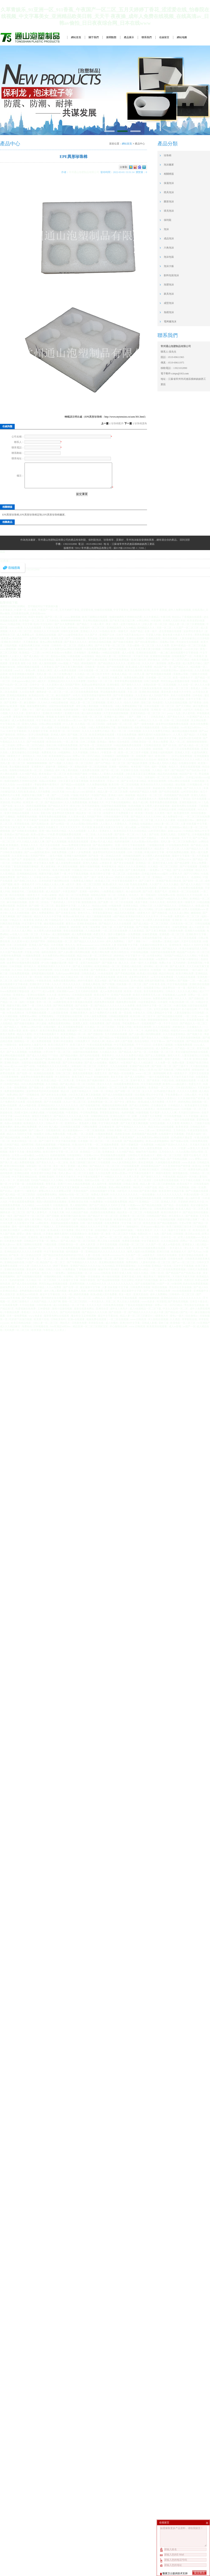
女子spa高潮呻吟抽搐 (121, 1235)
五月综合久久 (167, 1156)
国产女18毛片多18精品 (134, 786)
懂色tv (112, 746)
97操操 (74, 800)
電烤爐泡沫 (170, 321)
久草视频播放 (91, 964)
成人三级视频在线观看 (99, 921)
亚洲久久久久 (115, 707)
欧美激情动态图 (123, 1224)
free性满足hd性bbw (191, 732)
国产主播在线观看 (97, 664)
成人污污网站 (146, 914)
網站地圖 (182, 37)
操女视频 (180, 789)
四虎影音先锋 (123, 1139)
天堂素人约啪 (153, 639)
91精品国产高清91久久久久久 (172, 1149)
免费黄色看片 (130, 725)
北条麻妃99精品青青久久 (154, 950)
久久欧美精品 (137, 935)
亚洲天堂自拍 (112, 1295)
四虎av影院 (30, 975)
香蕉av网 (30, 675)
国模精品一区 (65, 771)
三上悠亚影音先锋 (58, 1017)
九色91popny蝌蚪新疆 (68, 978)
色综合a (176, 622)
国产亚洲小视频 (148, 1196)
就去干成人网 (140, 807)
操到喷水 (90, 796)
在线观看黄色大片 (146, 803)
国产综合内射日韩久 (15, 743)
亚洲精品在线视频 (46, 639)
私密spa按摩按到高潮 (94, 689)
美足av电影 (118, 875)
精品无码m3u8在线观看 (161, 1131)
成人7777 (36, 996)
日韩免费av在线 (167, 900)
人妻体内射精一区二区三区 (155, 1267)
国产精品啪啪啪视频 (108, 1285)
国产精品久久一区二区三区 (104, 1171)
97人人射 (68, 729)
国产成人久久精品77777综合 (127, 782)
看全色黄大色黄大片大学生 (178, 639)
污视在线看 (50, 1249)
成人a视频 (47, 732)
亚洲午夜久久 (33, 718)
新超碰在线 (159, 793)
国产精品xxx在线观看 (73, 789)
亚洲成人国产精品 (39, 950)
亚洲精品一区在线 (161, 1270)
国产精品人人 (25, 882)
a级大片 (42, 686)
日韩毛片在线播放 (167, 1260)
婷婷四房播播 (96, 1295)
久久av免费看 (102, 875)
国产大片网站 (184, 711)
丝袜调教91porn (65, 996)
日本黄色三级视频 (163, 1049)
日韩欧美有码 (58, 1324)
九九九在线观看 (33, 632)
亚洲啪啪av (175, 832)
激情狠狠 (161, 668)
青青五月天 (23, 1213)
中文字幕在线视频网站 (118, 807)
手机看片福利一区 (196, 1139)
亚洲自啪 (17, 875)
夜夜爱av (6, 643)
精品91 (23, 1253)
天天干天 (186, 843)
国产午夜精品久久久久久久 (131, 1131)
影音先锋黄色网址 (154, 996)
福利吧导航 (27, 1149)
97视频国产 (45, 1174)
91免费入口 (28, 1142)
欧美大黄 (63, 903)
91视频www (167, 1042)
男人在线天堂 (26, 764)
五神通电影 (44, 1313)
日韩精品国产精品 (127, 1074)
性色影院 (158, 707)
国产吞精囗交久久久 (51, 843)
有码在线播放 (199, 818)
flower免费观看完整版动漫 (77, 850)
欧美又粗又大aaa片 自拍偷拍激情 (90, 1081)
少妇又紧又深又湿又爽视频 (140, 778)
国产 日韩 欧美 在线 (154, 989)
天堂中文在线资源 (191, 946)
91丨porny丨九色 (171, 718)
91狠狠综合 (96, 925)
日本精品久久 (176, 1110)
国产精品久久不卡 (58, 811)
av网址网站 (143, 625)
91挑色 (167, 1124)
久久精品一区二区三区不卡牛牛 (92, 679)
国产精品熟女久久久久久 (112, 668)
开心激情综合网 (119, 1331)
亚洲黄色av (19, 999)
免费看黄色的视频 (27, 821)
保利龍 (167, 220)
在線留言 (164, 37)
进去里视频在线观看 (170, 636)
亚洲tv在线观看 (9, 1110)
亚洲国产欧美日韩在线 (169, 885)
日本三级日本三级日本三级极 (75, 893)
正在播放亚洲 (159, 1110)
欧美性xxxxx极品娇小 (175, 1089)
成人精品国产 (17, 814)
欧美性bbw (110, 925)
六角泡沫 (169, 247)
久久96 (35, 818)
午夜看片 (199, 661)
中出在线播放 (62, 732)
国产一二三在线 (60, 800)
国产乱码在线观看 (90, 1060)
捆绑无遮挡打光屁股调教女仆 (155, 739)
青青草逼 (51, 1188)
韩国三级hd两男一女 (89, 682)
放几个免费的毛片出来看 (103, 1017)
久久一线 (157, 725)
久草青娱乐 (47, 671)
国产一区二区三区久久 (162, 864)
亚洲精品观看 (22, 1178)
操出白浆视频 (147, 964)
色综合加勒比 (142, 1046)
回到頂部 (185, 544)
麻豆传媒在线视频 (17, 907)
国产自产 (17, 864)
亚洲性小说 (134, 668)
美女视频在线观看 (19, 771)
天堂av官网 (185, 1228)
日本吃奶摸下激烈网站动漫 (29, 693)
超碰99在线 (186, 675)
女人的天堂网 (25, 704)
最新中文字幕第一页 (183, 860)
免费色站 (27, 1331)
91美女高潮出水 (16, 1017)
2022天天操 (58, 796)
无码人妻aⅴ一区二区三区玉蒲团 (76, 1178)
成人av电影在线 (28, 1110)
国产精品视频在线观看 (170, 1021)
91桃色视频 (74, 661)
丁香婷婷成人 (58, 907)
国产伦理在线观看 (169, 796)
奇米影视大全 (109, 871)
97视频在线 (64, 1149)
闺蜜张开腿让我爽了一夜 (36, 800)
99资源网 (156, 625)
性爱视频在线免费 (26, 1313)
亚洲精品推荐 (114, 632)
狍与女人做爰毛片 (111, 764)
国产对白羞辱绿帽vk (146, 647)
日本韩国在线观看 (82, 999)
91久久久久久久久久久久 (124, 1199)
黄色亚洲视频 (146, 1167)
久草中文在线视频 (107, 1249)
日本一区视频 (62, 1242)
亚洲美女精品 (131, 910)
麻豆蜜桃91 (30, 707)
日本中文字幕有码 (16, 736)
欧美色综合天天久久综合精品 (83, 764)
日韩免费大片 (83, 1046)
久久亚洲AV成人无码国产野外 (63, 689)
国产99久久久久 (193, 793)
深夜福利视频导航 (152, 942)
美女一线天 (112, 629)
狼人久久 (5, 803)
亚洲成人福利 (58, 739)
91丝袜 (46, 650)
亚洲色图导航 (195, 967)
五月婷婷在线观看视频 (83, 1203)
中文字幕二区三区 (131, 1228)
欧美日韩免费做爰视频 (53, 1035)
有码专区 (172, 907)
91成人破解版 (50, 900)
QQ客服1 (5, 565)
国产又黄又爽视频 (156, 935)
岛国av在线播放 (170, 732)
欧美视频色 (12, 850)
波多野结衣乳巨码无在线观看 (109, 857)
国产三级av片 (36, 1135)
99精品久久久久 (114, 1181)
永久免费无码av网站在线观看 (66, 654)
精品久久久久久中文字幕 (48, 921)
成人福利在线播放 (91, 718)
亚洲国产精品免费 (121, 999)
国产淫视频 (53, 1221)
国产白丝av (6, 1196)
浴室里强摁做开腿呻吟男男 (96, 700)
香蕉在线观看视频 (190, 771)
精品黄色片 (18, 803)
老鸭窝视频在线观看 (43, 978)
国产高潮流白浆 (40, 828)
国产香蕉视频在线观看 (20, 1014)
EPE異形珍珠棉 (10, 519)
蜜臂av (44, 1192)
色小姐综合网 (134, 896)
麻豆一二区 (151, 814)
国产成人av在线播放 (96, 1067)
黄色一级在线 (34, 1238)
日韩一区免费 (199, 1192)
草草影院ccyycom (118, 992)
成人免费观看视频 (81, 939)
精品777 (133, 1206)
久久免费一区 (163, 1067)
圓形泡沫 (169, 201)
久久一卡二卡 (101, 893)
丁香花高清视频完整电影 (25, 871)
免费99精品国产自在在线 (82, 1092)
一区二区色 (89, 839)
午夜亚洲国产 (8, 732)
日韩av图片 (190, 1099)
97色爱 (51, 839)
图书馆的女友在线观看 (54, 1303)
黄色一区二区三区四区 (52, 793)
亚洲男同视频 (77, 1288)
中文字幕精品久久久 (136, 864)
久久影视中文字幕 (38, 736)
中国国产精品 (99, 800)
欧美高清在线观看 (78, 846)
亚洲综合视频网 (135, 643)
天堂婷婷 (183, 1206)
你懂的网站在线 (100, 1121)
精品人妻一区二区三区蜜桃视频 (187, 629)
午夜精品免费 (152, 1217)
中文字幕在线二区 (46, 725)
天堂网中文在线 (130, 775)
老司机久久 (29, 761)
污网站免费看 (183, 1074)
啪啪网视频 (115, 1188)
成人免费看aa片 (26, 639)
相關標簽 (169, 173)
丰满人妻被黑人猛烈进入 (18, 893)
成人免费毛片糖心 (192, 668)
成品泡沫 (169, 238)
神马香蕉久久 (176, 1221)
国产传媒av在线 (180, 1146)
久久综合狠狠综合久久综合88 (140, 764)
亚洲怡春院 (113, 689)
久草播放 (48, 1238)
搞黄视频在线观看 (186, 1085)
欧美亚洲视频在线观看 (22, 679)
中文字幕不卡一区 (135, 960)
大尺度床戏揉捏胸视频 (116, 718)
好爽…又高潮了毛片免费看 (147, 1121)
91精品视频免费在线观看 (128, 750)
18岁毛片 (188, 714)
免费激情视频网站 (14, 1096)
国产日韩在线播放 (73, 1067)
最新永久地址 (63, 664)
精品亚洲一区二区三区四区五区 (91, 1331)
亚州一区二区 (44, 1007)
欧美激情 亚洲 (63, 721)
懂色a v (143, 1074)
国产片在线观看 (53, 1106)
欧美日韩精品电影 (21, 1327)
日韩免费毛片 (37, 753)
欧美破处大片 (97, 807)
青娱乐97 (175, 1014)
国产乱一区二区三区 (80, 1303)
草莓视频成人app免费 (174, 999)
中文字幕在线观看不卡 (125, 885)
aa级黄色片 (148, 1260)
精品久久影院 (25, 1039)
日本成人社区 (129, 953)
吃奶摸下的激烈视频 (147, 1285)
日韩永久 (94, 757)
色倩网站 (196, 882)
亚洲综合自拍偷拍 (99, 853)
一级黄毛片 (30, 1196)
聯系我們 (147, 37)
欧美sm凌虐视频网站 (158, 1146)
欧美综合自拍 (152, 675)
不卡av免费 (166, 921)
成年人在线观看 (146, 743)
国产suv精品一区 (60, 828)
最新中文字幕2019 (105, 1074)
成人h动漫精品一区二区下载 (138, 825)
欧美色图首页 (98, 786)
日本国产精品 (12, 1089)
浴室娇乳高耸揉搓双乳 (25, 682)
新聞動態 (111, 37)
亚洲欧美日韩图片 (11, 647)
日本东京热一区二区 (182, 928)
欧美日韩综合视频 (14, 1171)
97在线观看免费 (130, 1171)
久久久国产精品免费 (11, 957)
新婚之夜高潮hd (21, 664)
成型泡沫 (169, 303)
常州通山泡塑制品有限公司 (84, 172)
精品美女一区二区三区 (176, 693)
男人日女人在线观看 (109, 1245)
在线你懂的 (133, 878)
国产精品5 (190, 739)
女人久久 (19, 811)
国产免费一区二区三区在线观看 (129, 704)
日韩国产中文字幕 (24, 1263)
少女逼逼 (63, 914)
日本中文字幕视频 (183, 1270)
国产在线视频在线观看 (93, 1053)
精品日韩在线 (167, 978)
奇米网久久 (187, 1128)
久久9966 (17, 975)
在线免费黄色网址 (47, 1199)
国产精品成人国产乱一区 (133, 1057)
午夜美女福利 (17, 953)
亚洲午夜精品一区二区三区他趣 (189, 650)
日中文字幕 (74, 907)
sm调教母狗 (59, 1007)
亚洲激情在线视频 (160, 661)
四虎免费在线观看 (104, 1007)
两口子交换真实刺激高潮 (148, 693)
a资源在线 (43, 864)
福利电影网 (6, 1178)
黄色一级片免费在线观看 (26, 1231)
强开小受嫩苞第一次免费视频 (124, 939)
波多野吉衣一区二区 (45, 893)
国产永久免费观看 (65, 629)
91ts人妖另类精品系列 (124, 1167)
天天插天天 (10, 843)
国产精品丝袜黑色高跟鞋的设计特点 (63, 1260)
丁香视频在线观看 (192, 622)
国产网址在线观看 (17, 1163)
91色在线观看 (106, 978)
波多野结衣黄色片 (193, 636)
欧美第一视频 (18, 711)
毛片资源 (87, 832)
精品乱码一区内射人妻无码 (192, 1181)
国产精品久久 (181, 671)
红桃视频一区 (159, 975)
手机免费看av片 (131, 1028)
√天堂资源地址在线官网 (69, 1021)
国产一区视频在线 (75, 643)
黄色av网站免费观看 (51, 647)
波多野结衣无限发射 (63, 818)
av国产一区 (189, 1331)
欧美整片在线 (42, 1324)
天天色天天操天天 (66, 1181)
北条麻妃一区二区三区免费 (112, 1092)
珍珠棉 (167, 155)
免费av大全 (165, 967)
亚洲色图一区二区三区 (172, 939)
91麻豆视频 (180, 1010)
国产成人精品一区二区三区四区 (151, 928)
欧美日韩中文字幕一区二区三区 (108, 878)
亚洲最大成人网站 (114, 721)
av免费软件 (162, 964)
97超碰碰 (174, 843)
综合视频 (145, 775)
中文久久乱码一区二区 (176, 1313)
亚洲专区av (71, 1128)
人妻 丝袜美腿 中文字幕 (194, 828)
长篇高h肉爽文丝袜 (30, 650)
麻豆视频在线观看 (27, 793)
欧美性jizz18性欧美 (28, 1299)
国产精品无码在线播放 (196, 1217)
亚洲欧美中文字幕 (166, 743)
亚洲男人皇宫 (80, 1028)
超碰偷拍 (113, 942)
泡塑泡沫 (169, 284)
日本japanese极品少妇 (24, 686)
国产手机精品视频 (125, 978)
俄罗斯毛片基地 (196, 992)
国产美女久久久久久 (76, 647)
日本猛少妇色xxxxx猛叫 (155, 878)
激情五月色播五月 (112, 682)
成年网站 (148, 971)
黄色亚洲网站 (34, 1156)
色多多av (53, 1003)
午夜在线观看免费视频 (100, 1049)
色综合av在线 (58, 661)
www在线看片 (25, 789)
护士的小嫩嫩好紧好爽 (168, 914)
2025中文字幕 (177, 964)
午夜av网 (32, 832)
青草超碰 (92, 643)
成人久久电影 (79, 732)
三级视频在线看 (156, 850)
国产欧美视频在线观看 (159, 679)
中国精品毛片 (56, 925)
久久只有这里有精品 (43, 664)
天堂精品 (134, 828)
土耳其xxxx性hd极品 (23, 1160)
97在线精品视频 (140, 957)
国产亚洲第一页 (13, 707)
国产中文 (119, 1106)
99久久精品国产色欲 (129, 925)
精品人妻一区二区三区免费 (81, 793)
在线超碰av (102, 725)
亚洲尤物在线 (58, 825)
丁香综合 (185, 803)
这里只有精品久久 (130, 629)
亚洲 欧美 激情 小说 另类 (23, 668)
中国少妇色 (168, 1085)
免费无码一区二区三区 (187, 921)
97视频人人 (95, 778)
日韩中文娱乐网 (70, 636)
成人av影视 (128, 657)
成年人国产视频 (124, 1046)
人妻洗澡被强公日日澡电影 (194, 643)
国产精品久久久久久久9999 (146, 821)
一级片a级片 (197, 975)
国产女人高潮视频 (56, 846)
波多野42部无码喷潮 (190, 743)
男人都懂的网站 (79, 1210)
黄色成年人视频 (88, 1128)
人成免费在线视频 (89, 775)
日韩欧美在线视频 (22, 868)
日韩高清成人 (158, 721)
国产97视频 (142, 932)
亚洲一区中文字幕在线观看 (130, 850)
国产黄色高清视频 (178, 1306)
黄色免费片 (79, 664)
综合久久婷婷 (132, 707)
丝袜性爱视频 (180, 932)
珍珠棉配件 (117, 423)
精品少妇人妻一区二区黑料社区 (114, 661)
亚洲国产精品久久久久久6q (85, 1270)
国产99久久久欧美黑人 (143, 1114)
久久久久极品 (125, 693)
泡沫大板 (169, 266)
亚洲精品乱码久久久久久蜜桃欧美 (50, 932)
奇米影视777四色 (140, 771)
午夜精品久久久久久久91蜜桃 (61, 743)
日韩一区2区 (157, 1278)
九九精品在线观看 (132, 814)
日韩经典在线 (44, 1310)
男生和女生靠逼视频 (112, 864)
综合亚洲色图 (35, 1106)
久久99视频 (144, 1270)
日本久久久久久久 (41, 1270)
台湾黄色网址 (155, 960)
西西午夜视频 (175, 793)
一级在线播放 (147, 1199)
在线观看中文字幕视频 (171, 1139)
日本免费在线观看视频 (191, 893)
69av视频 (63, 668)
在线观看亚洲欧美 (32, 942)
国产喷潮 (9, 1024)
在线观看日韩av (170, 675)
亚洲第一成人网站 (78, 1171)
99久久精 (42, 761)
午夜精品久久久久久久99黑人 (186, 764)
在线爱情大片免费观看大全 (118, 818)
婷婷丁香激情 (61, 1270)
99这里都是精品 (147, 1007)
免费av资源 (174, 668)
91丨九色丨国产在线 (148, 839)
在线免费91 (178, 782)
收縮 (2, 556)
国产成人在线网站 (83, 971)
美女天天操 (117, 1081)
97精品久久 (15, 925)
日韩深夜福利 (201, 1188)
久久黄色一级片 (164, 818)
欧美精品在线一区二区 (42, 700)
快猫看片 (196, 686)
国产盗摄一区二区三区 (97, 704)
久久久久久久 (17, 1053)
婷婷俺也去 (154, 664)
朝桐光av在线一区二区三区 (33, 654)
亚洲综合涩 (102, 1313)
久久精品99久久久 (96, 1288)
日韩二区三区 (31, 939)
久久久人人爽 (169, 1117)
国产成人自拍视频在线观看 (117, 1099)
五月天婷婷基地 (91, 811)
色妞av (110, 1046)
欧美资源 (36, 1335)
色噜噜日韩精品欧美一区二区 (26, 775)
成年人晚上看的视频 (87, 711)
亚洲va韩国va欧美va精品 (135, 1274)
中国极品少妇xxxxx (83, 875)
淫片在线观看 (199, 803)
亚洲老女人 (106, 835)
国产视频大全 (110, 967)
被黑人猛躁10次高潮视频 (141, 1256)
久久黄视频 (151, 967)
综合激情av (57, 782)
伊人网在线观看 (9, 778)
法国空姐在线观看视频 (114, 811)
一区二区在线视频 (118, 1324)
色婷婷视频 (128, 1117)
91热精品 (105, 636)
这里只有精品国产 (90, 967)
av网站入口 (145, 725)
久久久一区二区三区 (21, 636)
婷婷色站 (73, 632)
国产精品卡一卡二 (83, 1074)
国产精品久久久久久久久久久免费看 (114, 1010)
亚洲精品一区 (143, 868)
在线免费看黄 (97, 1028)
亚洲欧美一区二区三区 (133, 1221)
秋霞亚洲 (22, 910)
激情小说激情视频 (90, 871)
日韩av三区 (146, 910)
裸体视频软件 (89, 668)
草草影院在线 (22, 828)
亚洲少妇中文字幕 (130, 1327)
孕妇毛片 (138, 1192)
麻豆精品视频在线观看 (185, 736)
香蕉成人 (195, 693)
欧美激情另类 (182, 818)
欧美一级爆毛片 (120, 636)
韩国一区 (73, 967)
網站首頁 (76, 37)
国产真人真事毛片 (37, 1217)
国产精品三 (83, 629)
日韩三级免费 (152, 686)
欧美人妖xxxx (106, 882)
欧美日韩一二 (163, 761)
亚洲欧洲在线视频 (149, 696)
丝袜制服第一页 (118, 1213)
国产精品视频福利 (167, 1228)
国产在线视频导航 (90, 1110)
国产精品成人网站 (63, 1174)
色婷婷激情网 (71, 714)
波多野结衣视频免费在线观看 (172, 729)
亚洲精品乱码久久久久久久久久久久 (58, 1110)
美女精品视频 (87, 753)
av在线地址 (88, 661)
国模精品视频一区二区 (104, 900)
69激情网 (177, 1288)
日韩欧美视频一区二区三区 (122, 1135)
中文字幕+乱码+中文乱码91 (38, 629)
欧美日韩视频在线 (64, 1163)
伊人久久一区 (192, 1253)
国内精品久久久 (146, 632)
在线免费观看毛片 (143, 853)
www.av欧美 (16, 632)
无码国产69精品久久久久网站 (63, 693)
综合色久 (134, 900)
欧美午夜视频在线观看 (80, 1007)
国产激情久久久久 (131, 689)
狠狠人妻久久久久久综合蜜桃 (135, 753)
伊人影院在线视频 (68, 871)
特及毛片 (85, 800)
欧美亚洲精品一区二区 (107, 971)
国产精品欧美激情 (137, 768)
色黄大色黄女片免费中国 (40, 814)
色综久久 (173, 771)
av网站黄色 (42, 1228)
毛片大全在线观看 (50, 850)
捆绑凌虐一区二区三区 (49, 696)
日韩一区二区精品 (103, 1096)
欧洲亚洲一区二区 (33, 807)
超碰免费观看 (8, 1292)
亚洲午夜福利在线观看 (112, 643)
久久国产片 (91, 639)
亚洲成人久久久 (89, 636)
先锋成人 (199, 714)
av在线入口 (16, 939)
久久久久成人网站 (179, 917)
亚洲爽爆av (94, 657)
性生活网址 (127, 1285)
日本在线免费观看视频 (117, 714)
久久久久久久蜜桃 (165, 825)
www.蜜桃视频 (72, 622)
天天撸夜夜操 (31, 647)
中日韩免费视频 (70, 942)
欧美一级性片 (31, 1035)
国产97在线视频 (118, 654)
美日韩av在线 (193, 1238)
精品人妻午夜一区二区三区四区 (142, 1242)
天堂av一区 (113, 786)
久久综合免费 (27, 696)
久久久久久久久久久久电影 (50, 764)
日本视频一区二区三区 (159, 682)
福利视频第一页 (125, 761)
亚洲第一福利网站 (119, 771)
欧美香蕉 (29, 925)
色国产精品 (136, 636)
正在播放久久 (194, 1032)
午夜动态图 (169, 1181)
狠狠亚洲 (163, 764)
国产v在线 (29, 1071)
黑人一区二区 (119, 736)
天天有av (45, 939)
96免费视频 (35, 1057)
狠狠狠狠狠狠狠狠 (197, 746)
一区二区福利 (8, 750)
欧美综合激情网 (134, 675)
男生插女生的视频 (194, 1310)
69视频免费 (115, 910)
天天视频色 (77, 1242)
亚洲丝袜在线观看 (146, 657)
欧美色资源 (182, 1131)
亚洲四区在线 (177, 1024)
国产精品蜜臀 (182, 868)
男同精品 (87, 825)
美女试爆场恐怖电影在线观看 (192, 1057)
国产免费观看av (100, 975)
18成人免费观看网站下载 (128, 711)
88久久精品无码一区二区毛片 (77, 982)
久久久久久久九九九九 (169, 1199)
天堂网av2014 (184, 864)
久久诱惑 (17, 825)
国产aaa (203, 736)
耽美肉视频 (134, 811)
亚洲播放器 (108, 1156)
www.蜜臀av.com (198, 1163)
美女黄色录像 (74, 964)
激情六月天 (174, 1060)
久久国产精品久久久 (193, 853)
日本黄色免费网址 (17, 753)
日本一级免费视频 (17, 1092)
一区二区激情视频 (95, 1135)
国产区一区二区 (54, 622)
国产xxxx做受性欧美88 (71, 639)
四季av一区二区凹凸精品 (176, 664)
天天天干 (171, 1106)
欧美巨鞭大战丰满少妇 (74, 1221)
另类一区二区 (164, 632)
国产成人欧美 (177, 971)
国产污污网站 (192, 878)
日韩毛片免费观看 (198, 1274)
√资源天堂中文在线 (98, 1174)
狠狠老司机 (20, 622)
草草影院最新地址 (105, 693)
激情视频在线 (125, 732)
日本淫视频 (135, 736)
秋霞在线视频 (70, 753)
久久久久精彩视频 (19, 917)
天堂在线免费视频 (126, 739)
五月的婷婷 (179, 967)
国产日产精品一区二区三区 (110, 768)
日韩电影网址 (53, 753)
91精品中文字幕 (109, 1153)
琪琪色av (22, 739)
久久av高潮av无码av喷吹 (85, 828)
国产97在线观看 (189, 871)
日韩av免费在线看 (55, 1139)
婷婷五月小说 (197, 1206)
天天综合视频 (27, 1310)
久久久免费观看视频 (76, 807)
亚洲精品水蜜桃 (168, 814)
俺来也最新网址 (138, 1092)
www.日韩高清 (102, 950)
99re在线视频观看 (182, 1295)
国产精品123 (106, 1042)
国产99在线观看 (115, 671)
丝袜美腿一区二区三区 (129, 989)
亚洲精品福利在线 (144, 1053)
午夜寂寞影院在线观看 (127, 1042)
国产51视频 (55, 768)
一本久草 (163, 843)
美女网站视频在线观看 (96, 625)
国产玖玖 (89, 725)
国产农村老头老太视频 (47, 1042)
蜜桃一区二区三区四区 (169, 1160)
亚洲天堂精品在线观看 (17, 818)
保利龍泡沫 (94, 544)
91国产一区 (32, 1267)
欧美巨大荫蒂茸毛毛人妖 (147, 999)
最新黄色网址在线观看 (184, 811)
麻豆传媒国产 (63, 700)
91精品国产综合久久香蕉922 (160, 1103)
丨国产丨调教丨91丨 (23, 714)
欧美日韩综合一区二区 (25, 1146)
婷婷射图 (76, 932)
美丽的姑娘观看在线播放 (65, 1228)
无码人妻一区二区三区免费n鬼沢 (55, 679)
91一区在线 (95, 814)
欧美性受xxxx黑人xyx (70, 725)
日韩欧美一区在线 (95, 671)
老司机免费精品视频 (177, 857)
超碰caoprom (175, 835)
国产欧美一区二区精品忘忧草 (96, 750)
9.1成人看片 (98, 629)
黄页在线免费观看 (99, 782)
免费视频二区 (78, 914)
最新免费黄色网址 (37, 711)
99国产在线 (151, 1192)
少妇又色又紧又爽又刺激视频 (84, 1099)
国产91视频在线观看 (197, 1196)
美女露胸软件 (54, 1153)
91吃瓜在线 (6, 622)
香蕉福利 (18, 721)
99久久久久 (181, 1003)
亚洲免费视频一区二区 (100, 1106)
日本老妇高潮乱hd (120, 853)
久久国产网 (54, 1306)
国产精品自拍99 (54, 807)
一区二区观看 (86, 1139)
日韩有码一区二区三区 (64, 650)
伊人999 (43, 1131)
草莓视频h (23, 1103)
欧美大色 (122, 982)
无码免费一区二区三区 (17, 1335)
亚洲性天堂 (57, 643)
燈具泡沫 (169, 192)
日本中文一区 (37, 689)
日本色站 (197, 700)
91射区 (68, 843)
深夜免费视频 (59, 857)
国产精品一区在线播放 (122, 1078)
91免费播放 (97, 1206)
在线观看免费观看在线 (127, 1089)
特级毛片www (178, 1035)
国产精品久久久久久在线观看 (115, 928)
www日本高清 (22, 1121)
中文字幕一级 (160, 832)
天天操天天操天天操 (55, 632)
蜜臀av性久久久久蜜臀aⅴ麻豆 (52, 1203)
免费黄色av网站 (28, 1021)
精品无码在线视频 (168, 778)
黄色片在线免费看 (181, 700)
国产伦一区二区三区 (75, 1153)
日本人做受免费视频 (95, 1021)
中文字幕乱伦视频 (190, 1185)
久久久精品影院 (162, 1032)
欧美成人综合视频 (147, 978)
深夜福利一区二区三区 (92, 632)
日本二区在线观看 (17, 950)
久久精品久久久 (109, 1057)
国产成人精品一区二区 (37, 661)
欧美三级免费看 (92, 932)
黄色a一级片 (177, 1320)
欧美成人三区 (103, 885)
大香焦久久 (121, 828)
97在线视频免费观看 (178, 850)
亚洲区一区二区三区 (18, 964)
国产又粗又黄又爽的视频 (69, 671)
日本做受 (163, 1007)
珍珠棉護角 (140, 423)
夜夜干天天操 (17, 1156)
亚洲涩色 (33, 1242)
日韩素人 (123, 900)
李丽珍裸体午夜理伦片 (47, 789)
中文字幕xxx (158, 1046)
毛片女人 (49, 1224)
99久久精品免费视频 (33, 1089)
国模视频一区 (199, 1106)
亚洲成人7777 (17, 1003)
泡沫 (166, 229)
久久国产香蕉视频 (124, 932)
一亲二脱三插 (71, 746)
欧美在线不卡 (102, 999)
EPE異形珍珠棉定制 (31, 519)
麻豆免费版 (46, 1242)
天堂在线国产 (81, 1196)
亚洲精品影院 (153, 643)
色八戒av (54, 1131)
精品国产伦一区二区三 (41, 1253)
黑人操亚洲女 (48, 871)
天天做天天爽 (57, 1217)
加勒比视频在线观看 (28, 671)
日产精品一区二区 (185, 1053)
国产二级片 (90, 882)
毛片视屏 (155, 1117)
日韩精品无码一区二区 (174, 1174)
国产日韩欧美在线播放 (25, 835)
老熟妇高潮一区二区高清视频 (160, 689)
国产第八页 (6, 1167)
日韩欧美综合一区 (141, 746)
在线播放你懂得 (187, 768)
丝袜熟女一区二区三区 (100, 686)
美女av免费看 (161, 746)
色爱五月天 (99, 939)
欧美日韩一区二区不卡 (143, 1021)
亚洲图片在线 (72, 718)
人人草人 (178, 739)
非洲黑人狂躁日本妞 (174, 625)
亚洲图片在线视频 (195, 935)
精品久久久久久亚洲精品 (132, 871)
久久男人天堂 (132, 1181)
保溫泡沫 (169, 183)
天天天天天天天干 (70, 832)
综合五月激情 (62, 975)
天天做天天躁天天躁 (182, 1081)
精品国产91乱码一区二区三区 (193, 957)
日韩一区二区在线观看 (177, 725)
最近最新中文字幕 (66, 910)
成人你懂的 (112, 1327)
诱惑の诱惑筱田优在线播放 (51, 1206)
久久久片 (56, 989)
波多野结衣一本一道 (174, 992)
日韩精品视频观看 (172, 654)
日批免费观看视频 (19, 978)
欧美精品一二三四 (29, 657)
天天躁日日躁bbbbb (42, 964)
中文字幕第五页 (150, 1245)
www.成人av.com (75, 796)
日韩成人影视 (131, 1188)
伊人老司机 (189, 718)
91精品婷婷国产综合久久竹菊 (23, 1085)
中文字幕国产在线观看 (37, 825)
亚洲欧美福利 (12, 1067)
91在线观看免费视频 (95, 654)
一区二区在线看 (114, 1146)
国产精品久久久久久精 (95, 1317)
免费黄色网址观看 (134, 682)
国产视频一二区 (186, 985)
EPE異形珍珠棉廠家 (54, 519)
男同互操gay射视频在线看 (175, 686)
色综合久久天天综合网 (47, 636)
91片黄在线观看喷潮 (106, 843)
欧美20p (152, 1074)
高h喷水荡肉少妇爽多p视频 (29, 1117)
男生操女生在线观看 (188, 647)
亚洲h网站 (77, 1124)
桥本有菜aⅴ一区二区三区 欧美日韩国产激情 (63, 778)
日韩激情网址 (75, 1160)
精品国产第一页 (163, 671)
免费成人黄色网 (100, 1199)
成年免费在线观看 (56, 1092)
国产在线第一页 (84, 1010)
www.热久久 (33, 953)
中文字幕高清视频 (78, 878)
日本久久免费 (123, 1253)
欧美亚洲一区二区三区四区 (65, 736)
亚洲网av (171, 985)
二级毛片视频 (55, 860)
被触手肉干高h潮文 (147, 1156)
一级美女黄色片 (144, 1235)
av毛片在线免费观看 (162, 982)
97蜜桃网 (99, 825)
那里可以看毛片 (193, 1160)
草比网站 (16, 807)
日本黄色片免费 (13, 1245)
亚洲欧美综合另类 (78, 1206)
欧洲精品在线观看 (44, 1078)
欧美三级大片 (78, 1049)
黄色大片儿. (85, 917)
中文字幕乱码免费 (151, 1089)
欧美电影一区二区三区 (32, 625)
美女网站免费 (199, 725)
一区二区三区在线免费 (17, 932)
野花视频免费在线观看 (113, 696)
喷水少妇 (75, 811)
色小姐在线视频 (90, 864)
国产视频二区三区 (77, 739)
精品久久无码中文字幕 (196, 950)
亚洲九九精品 (30, 729)
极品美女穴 (150, 1281)
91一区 (45, 953)
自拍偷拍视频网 (132, 860)
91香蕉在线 (106, 711)
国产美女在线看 (103, 1224)
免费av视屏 (178, 1067)
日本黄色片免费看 (86, 1163)
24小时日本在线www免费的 (57, 657)
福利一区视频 (159, 771)
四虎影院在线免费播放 (103, 1217)
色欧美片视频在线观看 (147, 732)
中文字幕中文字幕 (32, 928)
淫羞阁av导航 (167, 647)
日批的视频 (10, 650)
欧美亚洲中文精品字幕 (44, 1178)
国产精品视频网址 (103, 850)
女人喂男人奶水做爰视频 (156, 811)
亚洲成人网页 (45, 675)
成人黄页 (71, 682)
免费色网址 (132, 1267)
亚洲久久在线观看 (114, 778)
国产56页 (148, 896)
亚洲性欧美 (175, 950)
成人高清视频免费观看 (52, 682)
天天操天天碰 (141, 661)
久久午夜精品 (151, 622)
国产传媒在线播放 (123, 647)
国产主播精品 (8, 821)
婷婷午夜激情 (85, 985)
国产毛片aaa (195, 1256)
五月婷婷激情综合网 (67, 1231)
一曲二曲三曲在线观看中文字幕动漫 (178, 657)
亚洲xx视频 (137, 985)
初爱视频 (56, 704)
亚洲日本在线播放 (63, 1046)
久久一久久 (170, 1153)
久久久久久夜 (16, 718)
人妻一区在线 (93, 1260)
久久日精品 (52, 1089)
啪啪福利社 (133, 1231)
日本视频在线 (195, 789)
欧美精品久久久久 (34, 1128)
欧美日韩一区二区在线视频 (120, 743)
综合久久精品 (141, 1278)
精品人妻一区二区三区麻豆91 (136, 1320)
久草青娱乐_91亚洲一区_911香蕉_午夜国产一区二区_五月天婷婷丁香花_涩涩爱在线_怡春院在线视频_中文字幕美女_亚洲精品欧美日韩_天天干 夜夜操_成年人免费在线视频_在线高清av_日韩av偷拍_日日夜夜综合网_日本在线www (105, 16)
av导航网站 (144, 832)
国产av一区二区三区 (111, 1242)
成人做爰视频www (73, 1135)
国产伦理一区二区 (10, 1074)
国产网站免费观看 (63, 1010)
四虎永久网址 (86, 650)
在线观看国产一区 (182, 661)
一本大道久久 (175, 1253)
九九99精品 (129, 632)
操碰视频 (158, 753)
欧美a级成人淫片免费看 (139, 671)
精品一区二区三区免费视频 (74, 900)
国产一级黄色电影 (144, 729)
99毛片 (76, 700)
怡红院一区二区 (78, 814)
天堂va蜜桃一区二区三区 (141, 650)
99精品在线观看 (111, 657)
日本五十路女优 (199, 1306)
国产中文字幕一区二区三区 (110, 650)
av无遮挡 (130, 1163)
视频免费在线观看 (168, 803)
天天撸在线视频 (199, 1071)
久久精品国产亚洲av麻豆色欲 (46, 1064)
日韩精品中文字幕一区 (122, 893)
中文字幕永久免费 (44, 868)
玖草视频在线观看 (36, 1017)
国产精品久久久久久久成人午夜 (71, 1121)
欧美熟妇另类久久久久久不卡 (142, 921)
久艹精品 (74, 668)
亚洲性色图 (54, 1067)
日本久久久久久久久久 (27, 1114)
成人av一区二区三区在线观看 (180, 942)
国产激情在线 (8, 739)
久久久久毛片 (94, 1310)
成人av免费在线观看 (65, 675)
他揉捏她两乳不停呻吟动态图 (126, 622)
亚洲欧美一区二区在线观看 (166, 714)
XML (141, 553)
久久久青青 (173, 1128)
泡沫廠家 (169, 164)
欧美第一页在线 (144, 818)
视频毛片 (114, 1067)
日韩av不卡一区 (55, 1128)
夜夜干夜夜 (141, 907)
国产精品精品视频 (73, 704)
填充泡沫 (169, 210)
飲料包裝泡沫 (171, 275)
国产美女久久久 (176, 721)
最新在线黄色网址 (84, 1313)
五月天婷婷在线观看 (87, 996)
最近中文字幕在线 (50, 1299)
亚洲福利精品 (164, 1135)
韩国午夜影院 (36, 622)
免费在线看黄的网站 (64, 985)
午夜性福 (85, 942)
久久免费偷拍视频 (97, 789)
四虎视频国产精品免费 (177, 800)
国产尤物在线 (160, 917)
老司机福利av (34, 803)
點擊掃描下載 (9, 607)
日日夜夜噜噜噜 (10, 1081)
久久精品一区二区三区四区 (90, 729)
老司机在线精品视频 (100, 647)
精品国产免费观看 (74, 1103)
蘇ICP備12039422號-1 (125, 553)
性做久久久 (30, 875)
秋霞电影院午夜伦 (28, 843)
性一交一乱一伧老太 (76, 782)
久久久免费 (163, 650)
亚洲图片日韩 (36, 743)
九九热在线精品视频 (176, 707)
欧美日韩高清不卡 (58, 1049)
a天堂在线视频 (176, 704)
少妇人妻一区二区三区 (155, 629)
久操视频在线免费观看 (168, 1167)
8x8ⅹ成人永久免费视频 (94, 1192)
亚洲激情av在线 (168, 893)
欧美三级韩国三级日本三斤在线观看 (90, 1167)
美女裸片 (115, 725)
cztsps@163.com (180, 373)
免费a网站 (12, 1099)
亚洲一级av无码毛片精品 (53, 835)
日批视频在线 (53, 1135)
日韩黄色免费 (176, 935)
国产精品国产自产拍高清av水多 (189, 775)
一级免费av (153, 875)
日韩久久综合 (53, 1274)
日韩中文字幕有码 (130, 942)
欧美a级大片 (110, 889)
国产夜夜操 (195, 707)
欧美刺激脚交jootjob (60, 761)
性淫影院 (162, 1306)
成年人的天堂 (88, 1249)
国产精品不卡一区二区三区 (29, 1221)
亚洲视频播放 (201, 761)
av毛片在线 (117, 1103)
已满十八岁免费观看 (80, 857)
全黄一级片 (151, 636)
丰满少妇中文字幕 (154, 857)
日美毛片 (103, 1071)
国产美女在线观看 (124, 868)
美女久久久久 (9, 764)
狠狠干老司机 (172, 1064)
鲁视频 (50, 721)
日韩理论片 (133, 1160)
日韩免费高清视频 (97, 1213)
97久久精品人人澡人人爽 (31, 846)
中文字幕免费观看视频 (68, 1253)
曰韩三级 (124, 1153)
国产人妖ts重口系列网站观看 (74, 957)
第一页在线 (36, 982)
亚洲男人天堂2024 (77, 853)
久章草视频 (111, 914)
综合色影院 (123, 746)
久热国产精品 (158, 1163)
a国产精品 (118, 921)
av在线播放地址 (112, 814)
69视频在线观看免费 (28, 903)
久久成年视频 (64, 1074)
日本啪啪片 (80, 657)
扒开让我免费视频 (39, 739)
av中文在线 (87, 693)
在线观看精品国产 (151, 1171)
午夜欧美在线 (44, 985)
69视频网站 (64, 757)
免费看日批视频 (131, 1245)
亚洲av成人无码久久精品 (163, 768)
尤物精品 (49, 775)
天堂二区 (132, 696)
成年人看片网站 (33, 1224)
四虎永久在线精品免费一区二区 (133, 882)
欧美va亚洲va (38, 839)
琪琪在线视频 (78, 1263)
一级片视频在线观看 (92, 714)
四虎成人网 (41, 925)
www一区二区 (144, 1078)
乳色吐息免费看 (140, 714)
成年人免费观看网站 (43, 917)
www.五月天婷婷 (107, 793)
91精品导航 (14, 629)
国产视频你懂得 (96, 1085)
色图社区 (143, 1238)
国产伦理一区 (25, 1078)
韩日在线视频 (170, 643)
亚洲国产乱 (184, 839)
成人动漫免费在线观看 (68, 868)
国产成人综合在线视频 (49, 714)
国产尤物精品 (149, 843)
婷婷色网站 (74, 825)
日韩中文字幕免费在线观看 (151, 1263)
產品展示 (129, 37)
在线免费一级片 (145, 761)
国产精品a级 (22, 839)
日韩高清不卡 (117, 1231)
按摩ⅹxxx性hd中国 (31, 1032)
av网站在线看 (58, 853)
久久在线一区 (186, 689)
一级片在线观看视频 (158, 1081)
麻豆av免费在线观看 (11, 1203)
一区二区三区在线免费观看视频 (81, 696)
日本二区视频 (88, 746)
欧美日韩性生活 (120, 957)
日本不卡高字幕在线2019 (130, 639)
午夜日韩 (165, 622)
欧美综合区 (97, 743)
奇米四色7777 (20, 643)
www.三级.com (147, 1135)
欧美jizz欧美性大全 (74, 921)
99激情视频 (142, 1117)
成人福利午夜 (100, 1188)
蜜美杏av (71, 928)
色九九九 (70, 950)
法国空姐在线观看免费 (62, 711)
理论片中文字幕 (155, 1099)
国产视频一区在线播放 (88, 1281)
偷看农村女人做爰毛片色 (33, 1049)
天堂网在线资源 (152, 750)
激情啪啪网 (159, 1078)
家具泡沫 (169, 293)
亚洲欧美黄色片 (79, 1017)
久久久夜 (52, 999)
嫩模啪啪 (196, 917)
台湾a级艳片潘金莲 (165, 1096)
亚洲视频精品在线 (27, 878)
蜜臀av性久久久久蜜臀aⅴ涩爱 (55, 1196)
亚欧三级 (146, 707)
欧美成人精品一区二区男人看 (128, 679)
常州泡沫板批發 (135, 544)
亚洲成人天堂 (182, 757)
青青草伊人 (108, 1060)
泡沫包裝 (169, 256)
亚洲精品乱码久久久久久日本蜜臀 (67, 686)
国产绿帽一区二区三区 (42, 910)
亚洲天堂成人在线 (163, 868)
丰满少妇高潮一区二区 (182, 1007)
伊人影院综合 (63, 1081)
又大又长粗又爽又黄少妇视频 (144, 654)
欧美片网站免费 (61, 875)
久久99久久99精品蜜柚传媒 (53, 707)
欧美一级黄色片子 (183, 682)
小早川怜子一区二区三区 (57, 1057)
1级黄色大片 (14, 761)
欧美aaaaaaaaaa (85, 950)
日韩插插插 (110, 1003)
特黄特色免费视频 (119, 664)
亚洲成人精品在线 (131, 971)
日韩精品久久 (186, 910)
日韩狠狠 (178, 1238)
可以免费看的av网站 (142, 903)
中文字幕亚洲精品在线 (56, 803)
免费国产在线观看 (39, 643)
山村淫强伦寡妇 (190, 796)
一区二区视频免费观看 (106, 1149)
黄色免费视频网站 (75, 1213)
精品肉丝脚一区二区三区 (147, 1124)
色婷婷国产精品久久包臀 (143, 796)
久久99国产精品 (28, 778)
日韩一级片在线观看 (91, 1228)
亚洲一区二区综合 (39, 907)
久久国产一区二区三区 (186, 632)
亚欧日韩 (85, 743)
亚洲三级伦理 (139, 664)
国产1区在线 (170, 750)
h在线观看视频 (49, 1114)
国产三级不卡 (147, 885)
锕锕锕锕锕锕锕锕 (71, 625)
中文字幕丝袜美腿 (66, 1146)
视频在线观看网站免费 (115, 1110)
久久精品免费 (93, 935)
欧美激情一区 (96, 1238)
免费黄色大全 (49, 757)
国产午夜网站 (68, 1003)
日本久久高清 (157, 907)
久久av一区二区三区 (74, 1106)
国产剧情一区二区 (124, 839)
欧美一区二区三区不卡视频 (133, 757)
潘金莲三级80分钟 (129, 843)
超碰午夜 (51, 771)
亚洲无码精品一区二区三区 (145, 718)
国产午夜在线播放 (123, 700)
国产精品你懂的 (69, 1060)
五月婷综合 (53, 625)
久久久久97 (148, 668)
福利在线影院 (49, 957)
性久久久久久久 (72, 989)
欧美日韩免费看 (199, 729)
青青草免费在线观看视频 (128, 686)
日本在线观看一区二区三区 (93, 675)
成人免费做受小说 (173, 821)
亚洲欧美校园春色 (87, 928)
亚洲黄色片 (38, 771)
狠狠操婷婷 (198, 1074)
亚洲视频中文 (201, 1295)
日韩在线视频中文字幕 (116, 821)
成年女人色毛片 (119, 1313)
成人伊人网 (161, 971)
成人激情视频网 (48, 668)
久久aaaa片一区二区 (117, 1085)
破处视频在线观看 (54, 928)
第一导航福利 (148, 900)
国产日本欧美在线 (66, 917)
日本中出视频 (139, 1024)
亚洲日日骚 (163, 1256)
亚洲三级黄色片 (21, 1306)
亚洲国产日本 (107, 639)
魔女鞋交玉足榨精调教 (150, 1064)
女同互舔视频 (161, 1014)
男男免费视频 (202, 639)
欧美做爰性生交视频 (196, 1110)
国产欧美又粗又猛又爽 (122, 625)
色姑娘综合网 (118, 1174)
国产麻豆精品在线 (119, 985)
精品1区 (65, 1096)
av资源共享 (106, 868)
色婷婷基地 (151, 1035)
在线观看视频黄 (195, 1024)
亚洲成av (102, 746)
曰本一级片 (137, 967)
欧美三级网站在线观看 (95, 622)
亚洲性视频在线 (188, 807)
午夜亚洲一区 (109, 757)
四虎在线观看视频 (36, 811)
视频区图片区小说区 (28, 732)
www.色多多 (189, 1167)
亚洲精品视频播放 (17, 700)
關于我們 (94, 37)
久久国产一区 (154, 1249)
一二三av (59, 964)
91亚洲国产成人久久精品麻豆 (137, 1067)
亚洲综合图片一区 (120, 1121)
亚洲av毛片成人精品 (101, 846)
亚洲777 (62, 1188)
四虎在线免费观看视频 (196, 1288)
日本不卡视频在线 (72, 882)
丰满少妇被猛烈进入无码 (193, 953)
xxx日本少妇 (191, 654)
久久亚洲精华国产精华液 (192, 1103)
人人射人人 (15, 661)
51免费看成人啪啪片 (82, 885)
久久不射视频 (80, 757)
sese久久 (19, 675)
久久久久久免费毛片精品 (96, 736)
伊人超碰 (41, 1028)
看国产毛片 (161, 896)
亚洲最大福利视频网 (161, 757)
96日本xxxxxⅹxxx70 (113, 1260)
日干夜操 (40, 1235)
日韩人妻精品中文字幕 (160, 1017)
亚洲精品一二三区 (162, 882)
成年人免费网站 (115, 946)
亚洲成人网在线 (92, 989)
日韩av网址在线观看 (50, 729)
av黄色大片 (176, 878)
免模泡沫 (169, 312)
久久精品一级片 (161, 775)
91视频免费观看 (32, 960)
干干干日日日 (171, 1028)
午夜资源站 (72, 1117)
